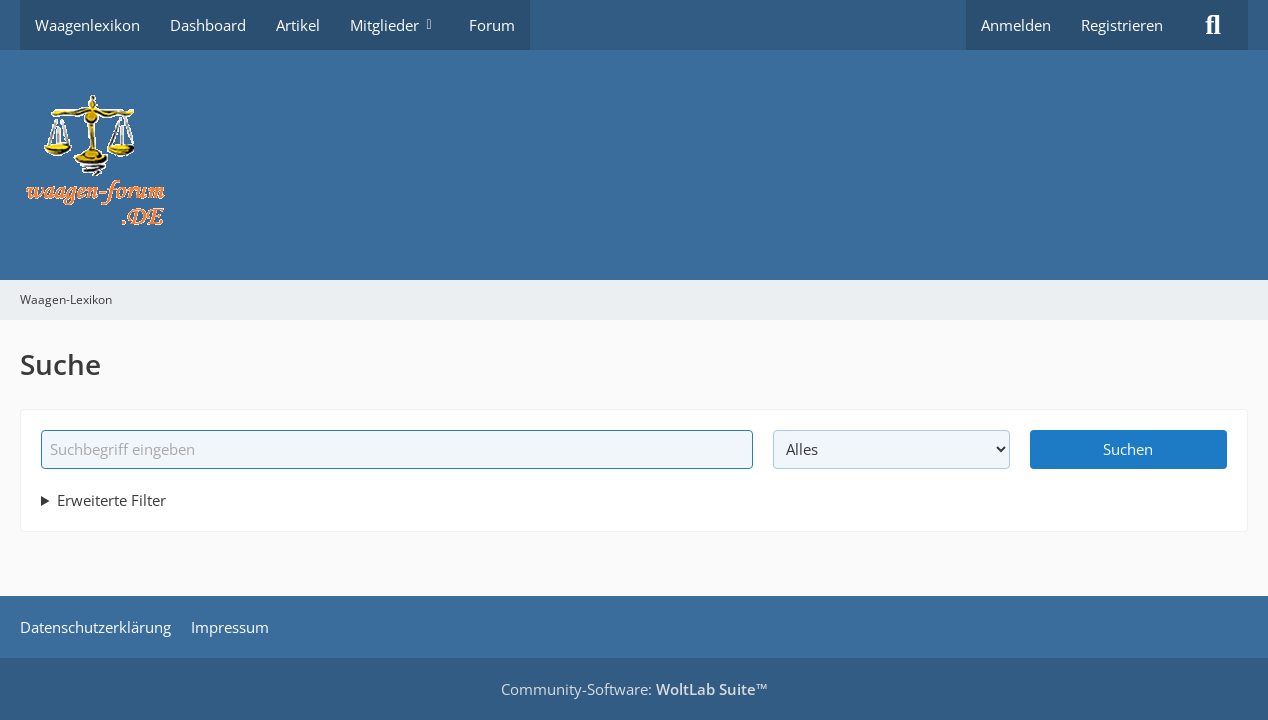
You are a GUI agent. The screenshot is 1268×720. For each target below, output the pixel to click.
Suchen (1128, 449)
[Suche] (1213, 25)
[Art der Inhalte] (891, 449)
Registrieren (1122, 25)
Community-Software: (634, 689)
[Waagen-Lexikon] (634, 165)
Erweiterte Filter (111, 500)
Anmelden (1016, 25)
